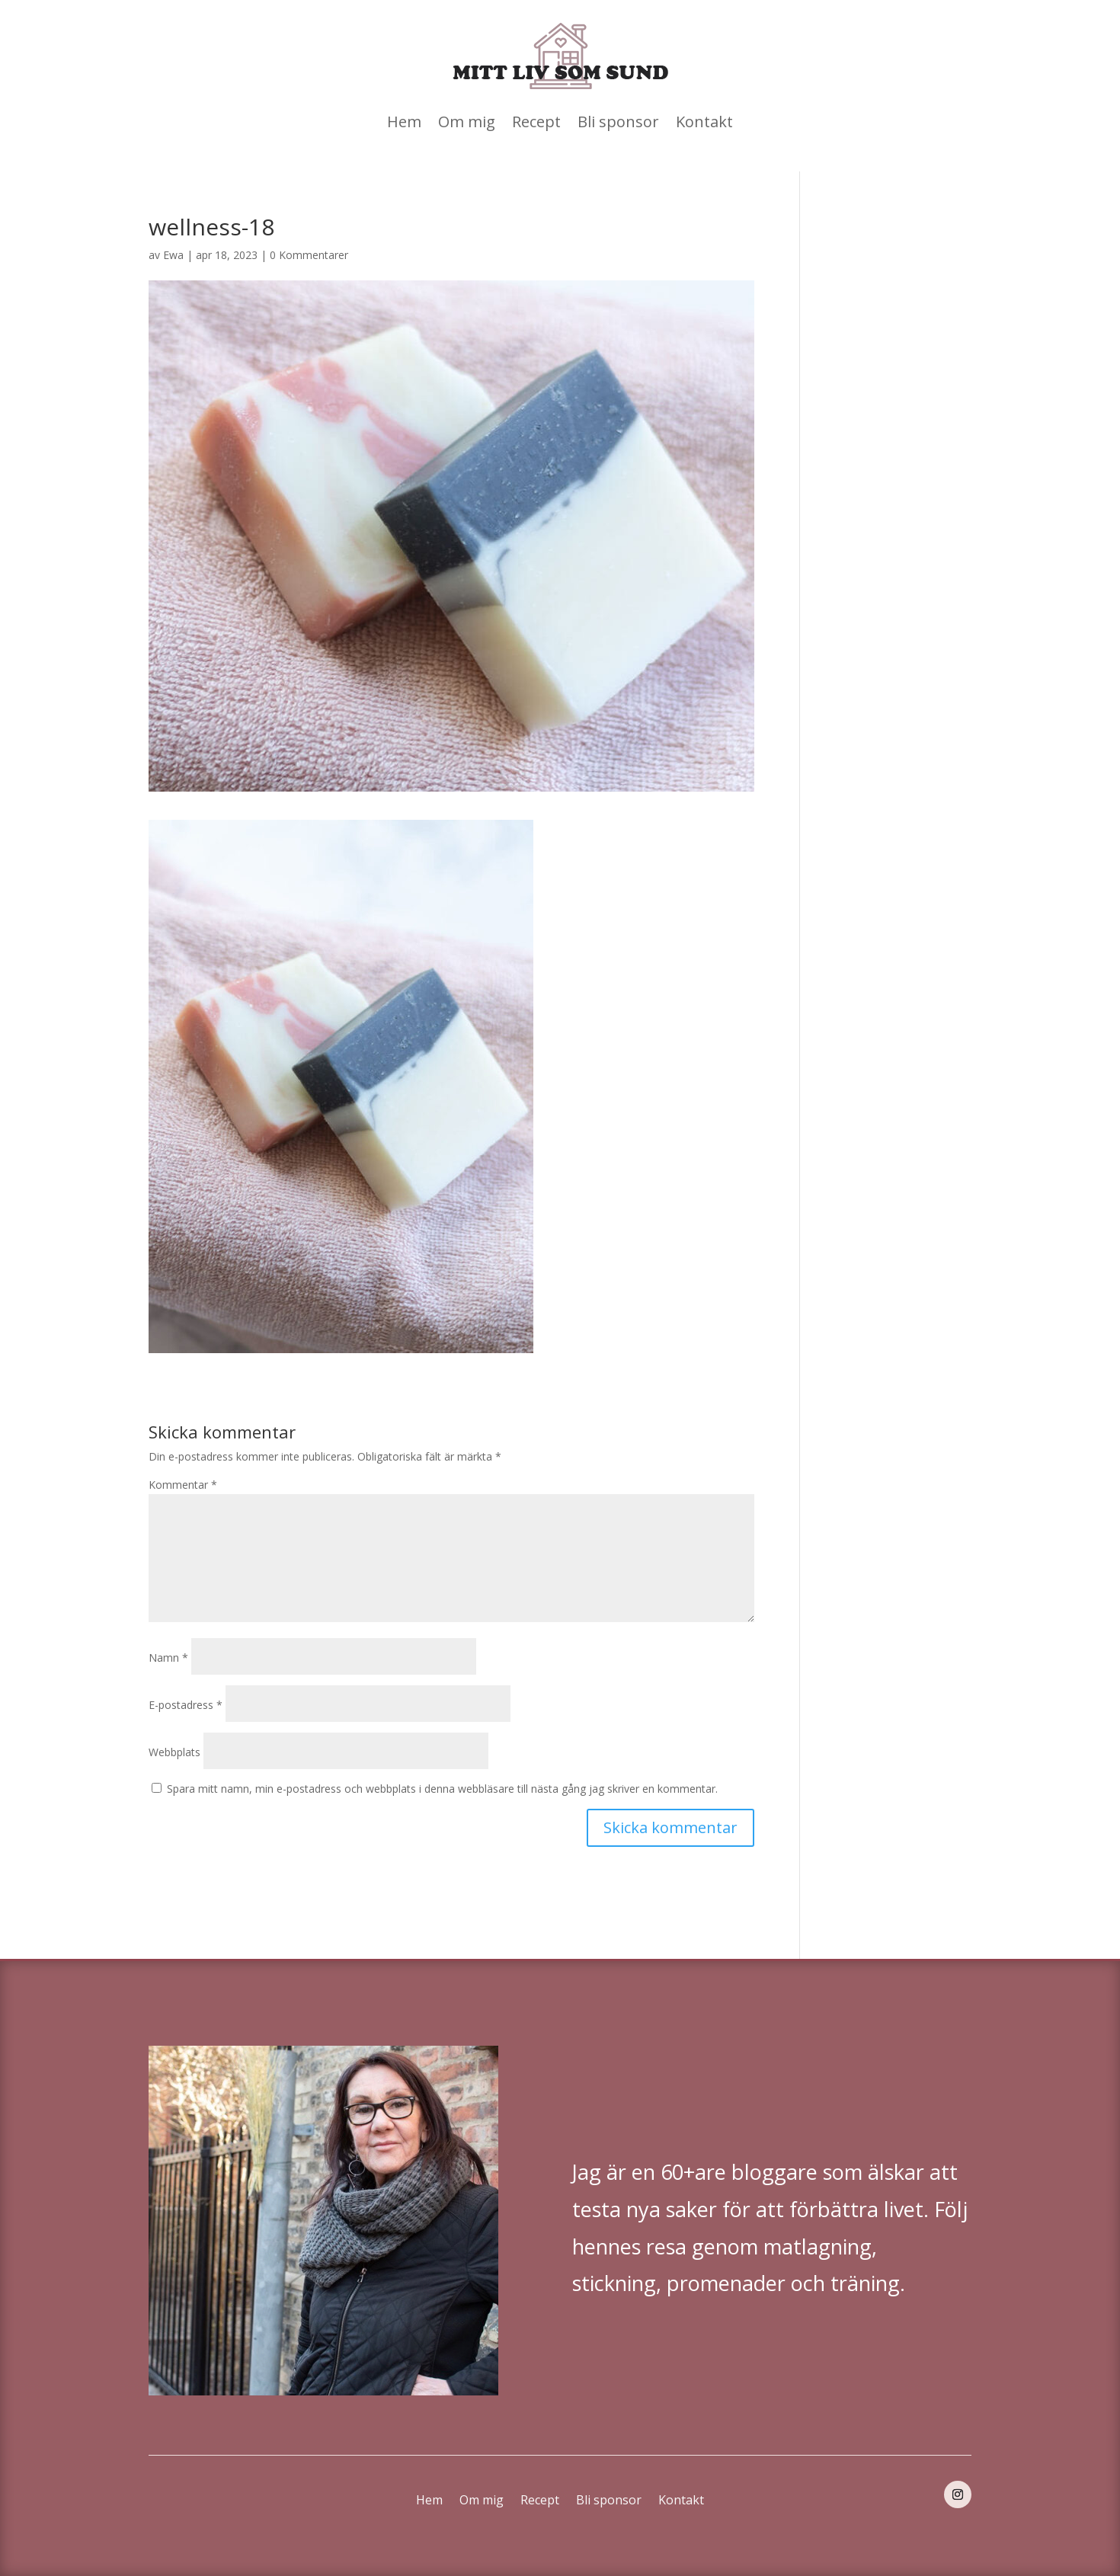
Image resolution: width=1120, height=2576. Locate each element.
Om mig (466, 121)
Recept (536, 121)
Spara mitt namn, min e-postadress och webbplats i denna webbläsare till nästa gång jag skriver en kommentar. (442, 1788)
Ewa (173, 255)
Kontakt (704, 121)
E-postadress (185, 1705)
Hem (404, 121)
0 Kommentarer (309, 255)
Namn (168, 1657)
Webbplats (174, 1752)
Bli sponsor (618, 121)
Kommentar (183, 1484)
